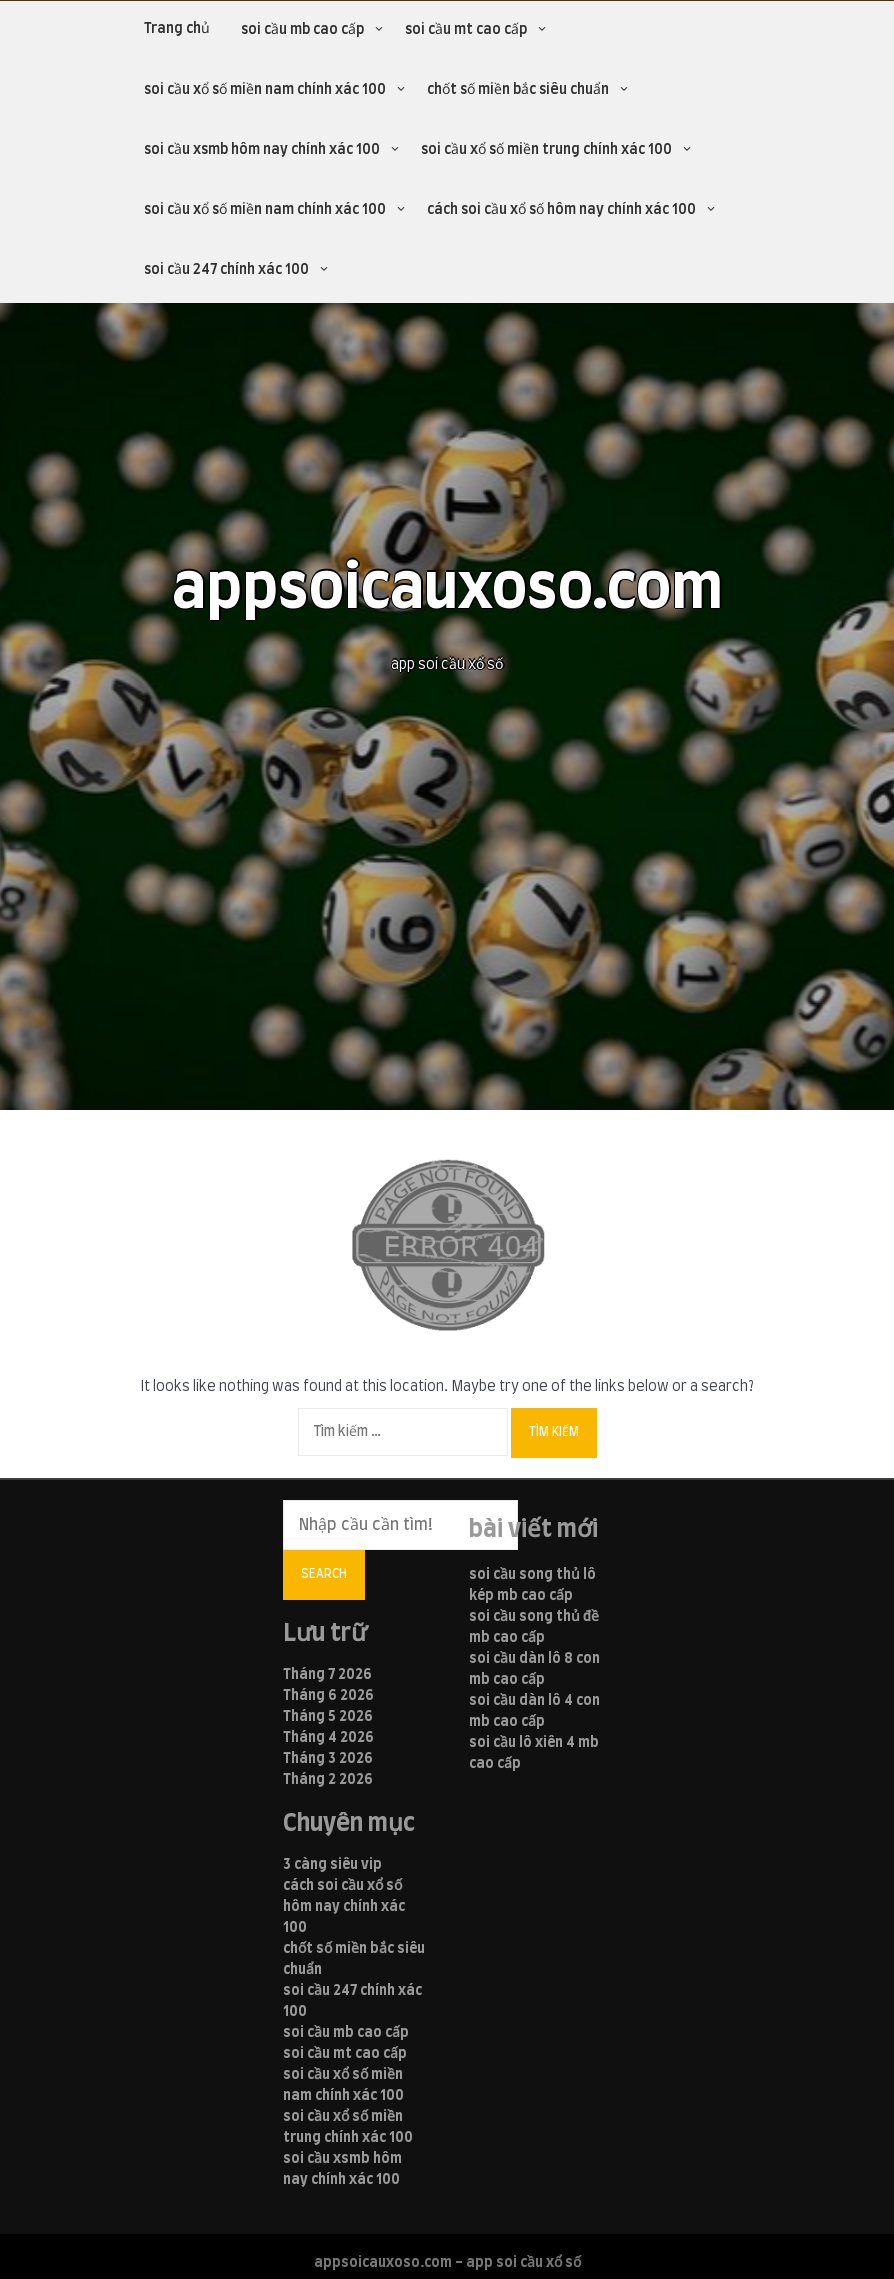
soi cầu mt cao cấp (466, 30)
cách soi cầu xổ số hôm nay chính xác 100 (561, 210)
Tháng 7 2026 (327, 1675)
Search (324, 1574)
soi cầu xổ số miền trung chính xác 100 (546, 150)
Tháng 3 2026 (328, 1759)
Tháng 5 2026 (328, 1717)
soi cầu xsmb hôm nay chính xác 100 (262, 150)
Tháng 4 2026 (328, 1738)
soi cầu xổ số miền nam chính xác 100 (265, 90)
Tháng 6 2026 (328, 1696)
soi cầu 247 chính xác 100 (226, 270)
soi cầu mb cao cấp (302, 30)
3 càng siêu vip (332, 1865)
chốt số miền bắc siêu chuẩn (518, 90)
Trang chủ (177, 29)
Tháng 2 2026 (328, 1780)
